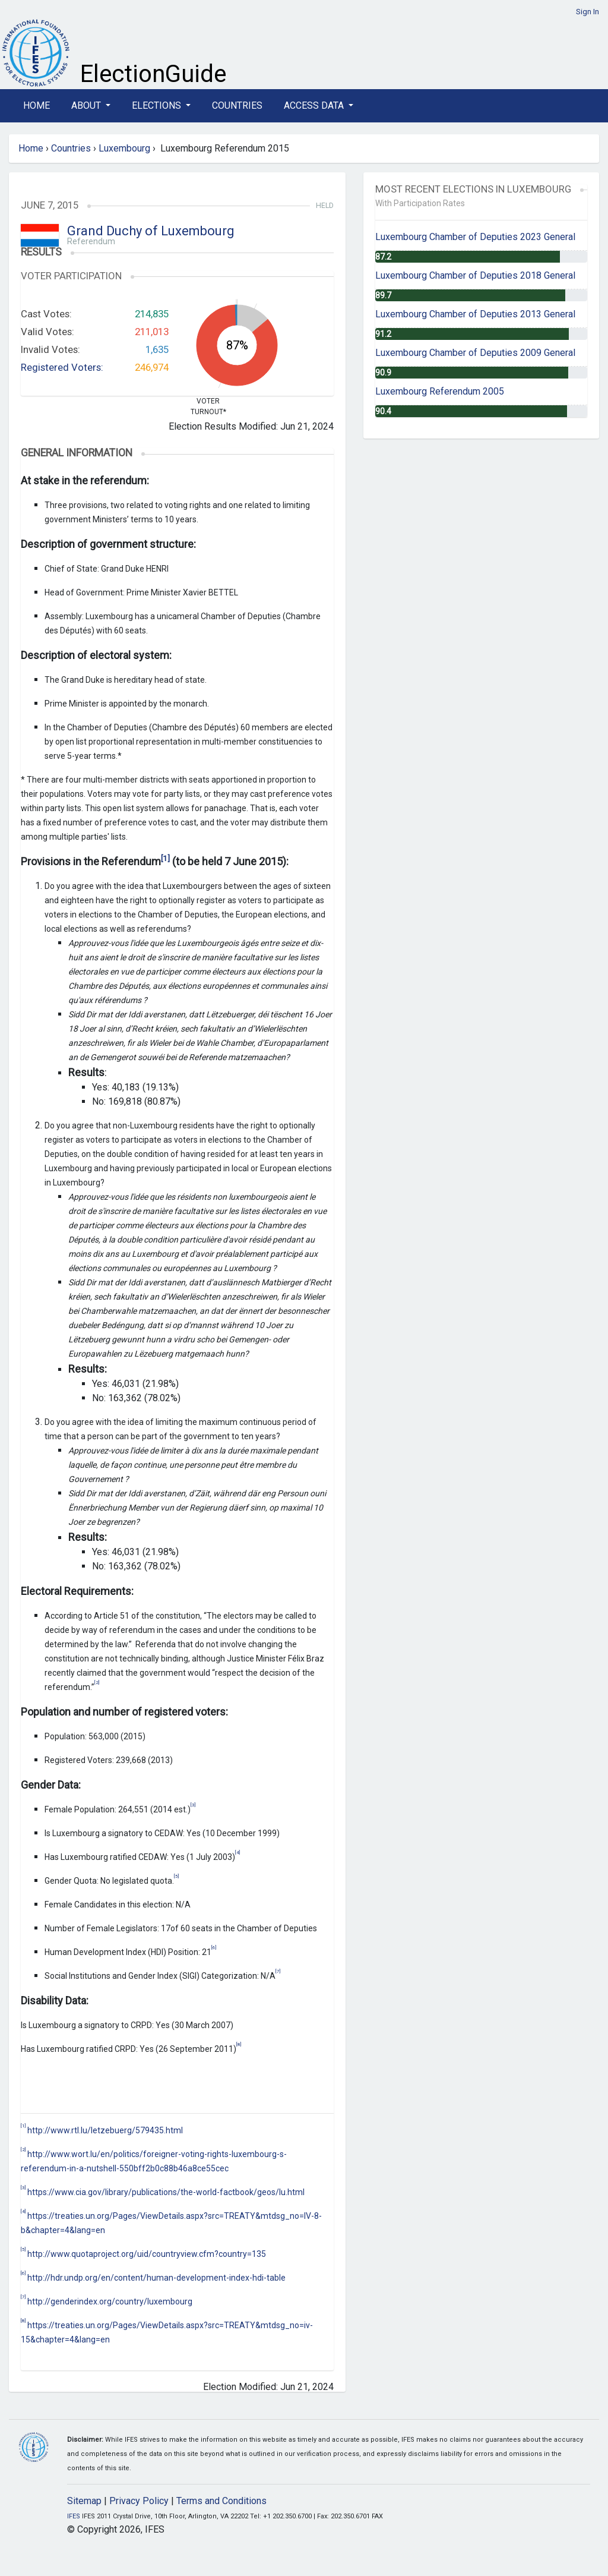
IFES (73, 2516)
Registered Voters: (62, 367)
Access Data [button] (315, 105)
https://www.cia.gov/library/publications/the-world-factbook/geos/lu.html (166, 2192)
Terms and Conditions (221, 2500)
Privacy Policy (139, 2500)
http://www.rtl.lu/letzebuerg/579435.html (105, 2130)
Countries (237, 105)
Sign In (587, 11)
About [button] (87, 105)
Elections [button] (157, 105)
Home (36, 105)
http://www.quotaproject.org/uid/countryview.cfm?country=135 (146, 2254)
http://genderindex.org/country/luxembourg (109, 2301)
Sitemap (84, 2500)
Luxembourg (124, 148)
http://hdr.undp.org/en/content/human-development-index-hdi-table (156, 2277)
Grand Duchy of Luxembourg (151, 230)
